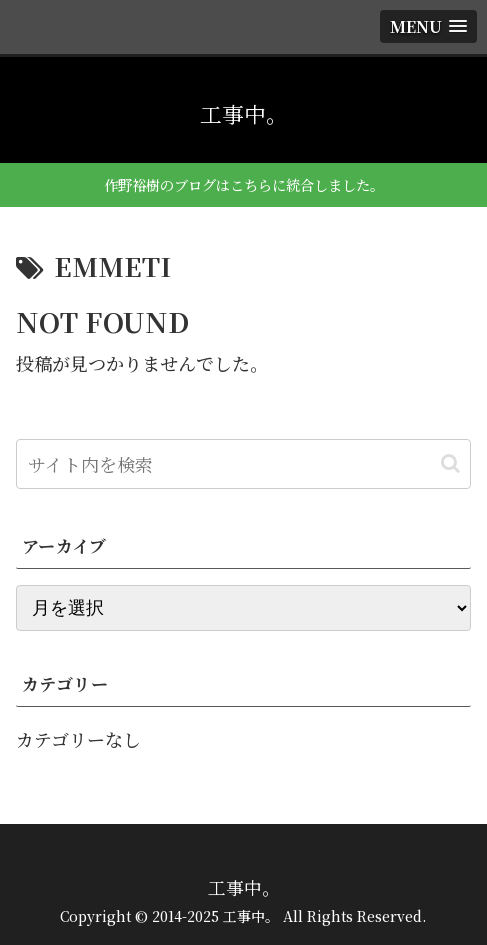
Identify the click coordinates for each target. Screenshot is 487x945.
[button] (450, 463)
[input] (243, 464)
